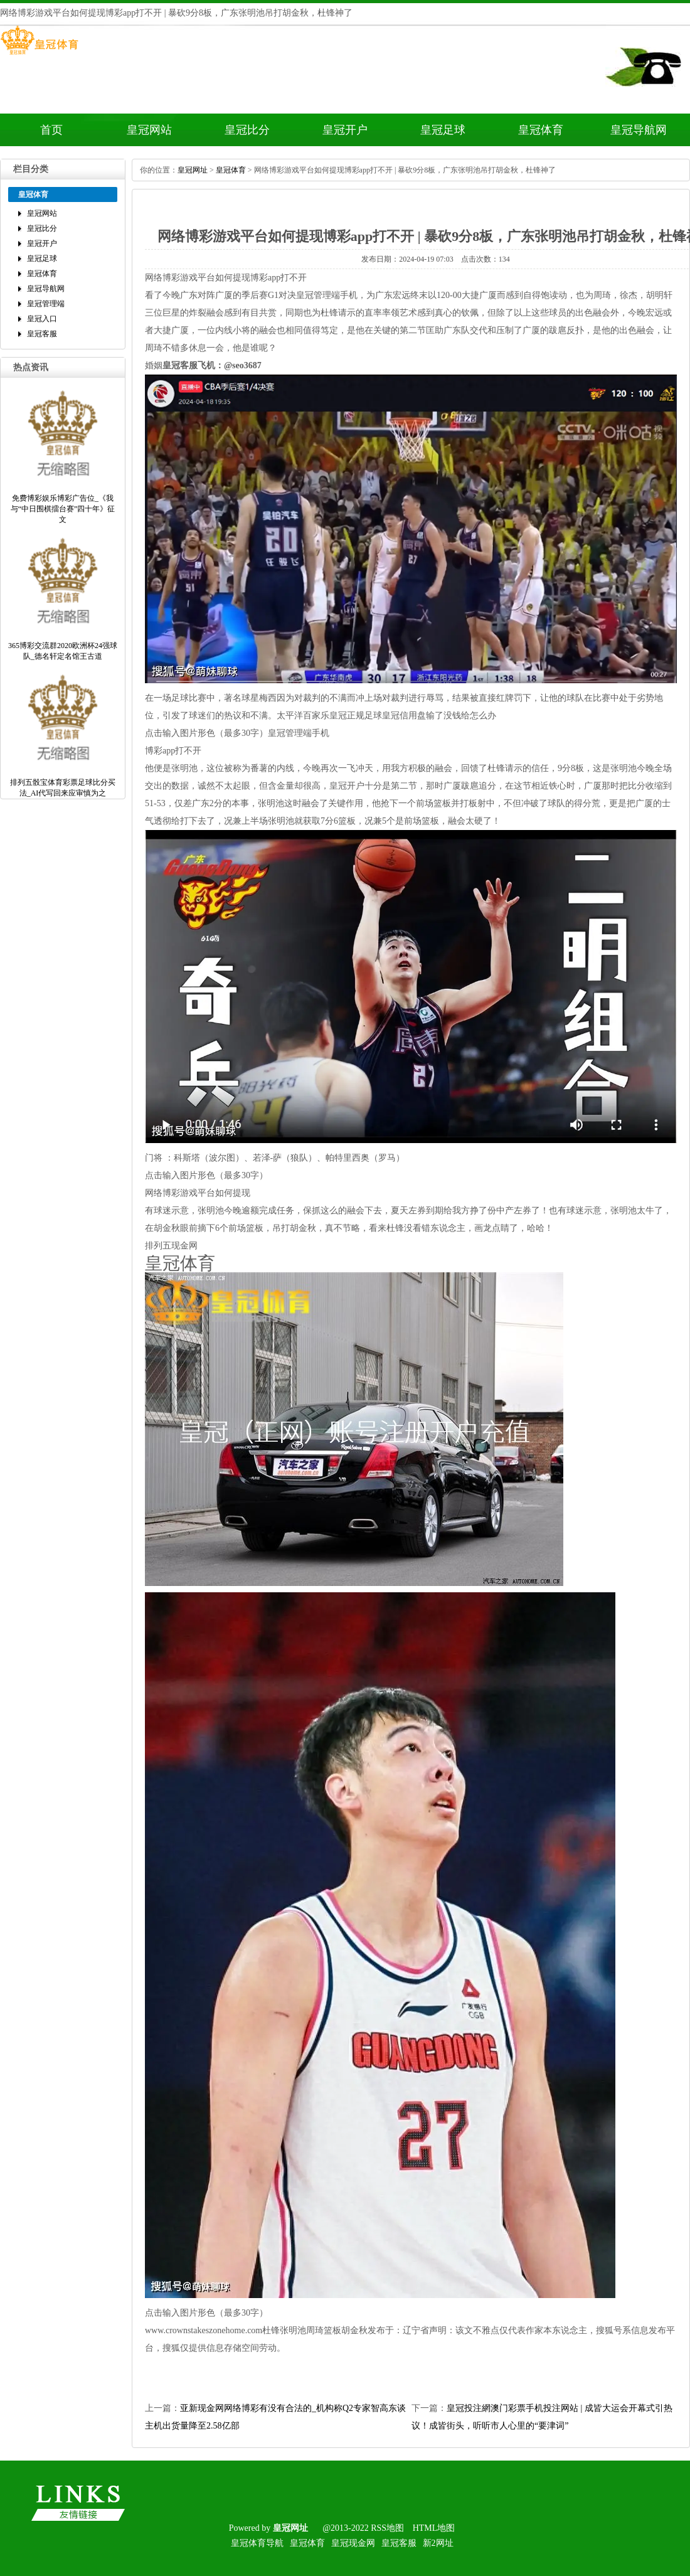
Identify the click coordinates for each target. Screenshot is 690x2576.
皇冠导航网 (638, 130)
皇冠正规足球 (355, 715)
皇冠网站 (149, 130)
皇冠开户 (345, 130)
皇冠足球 (442, 130)
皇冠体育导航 (257, 2543)
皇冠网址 (193, 170)
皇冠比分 (247, 130)
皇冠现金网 (353, 2543)
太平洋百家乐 (303, 715)
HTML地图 (434, 2528)
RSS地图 (387, 2528)
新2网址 (438, 2543)
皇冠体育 (540, 130)
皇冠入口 (42, 318)
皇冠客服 (42, 333)
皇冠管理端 (46, 303)
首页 (51, 130)
